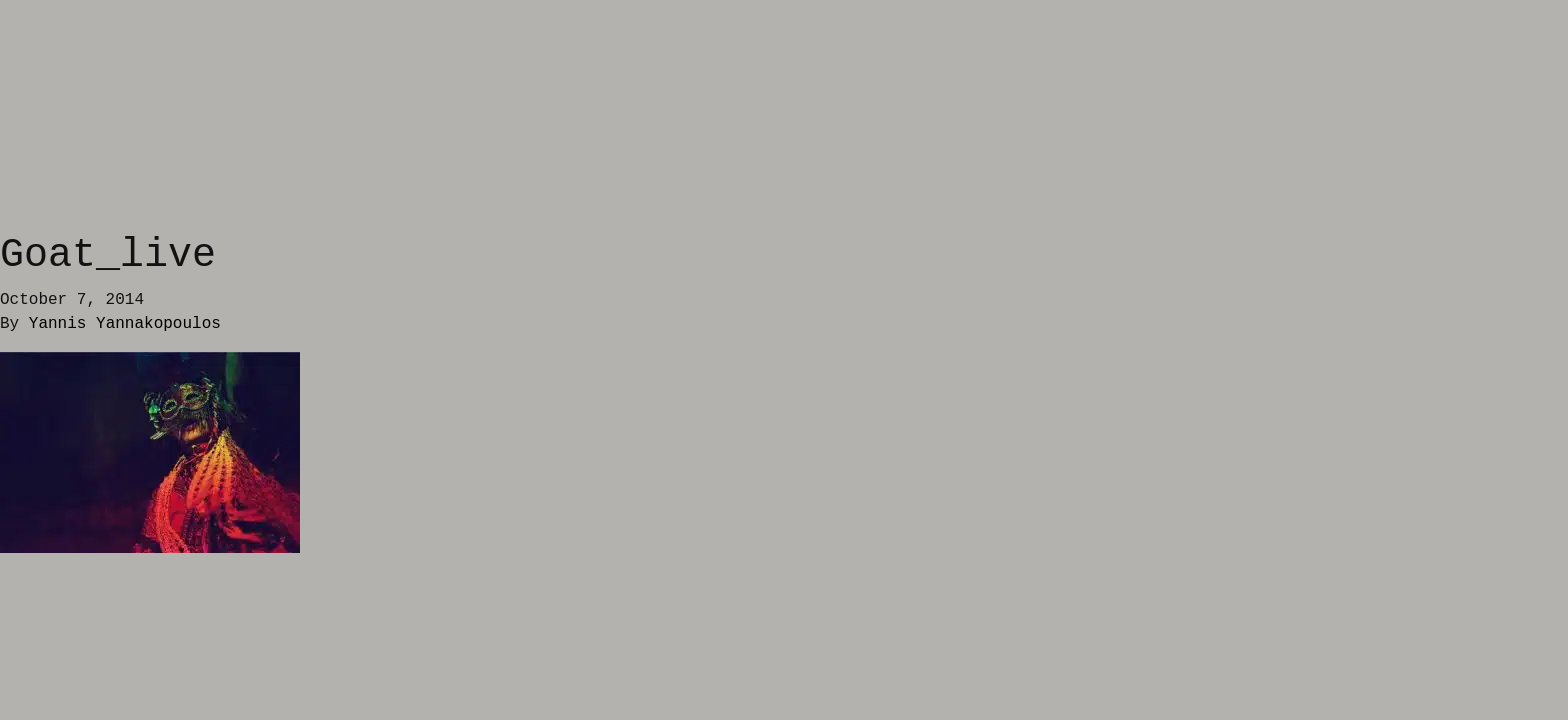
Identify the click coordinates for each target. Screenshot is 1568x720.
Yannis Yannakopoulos (125, 324)
